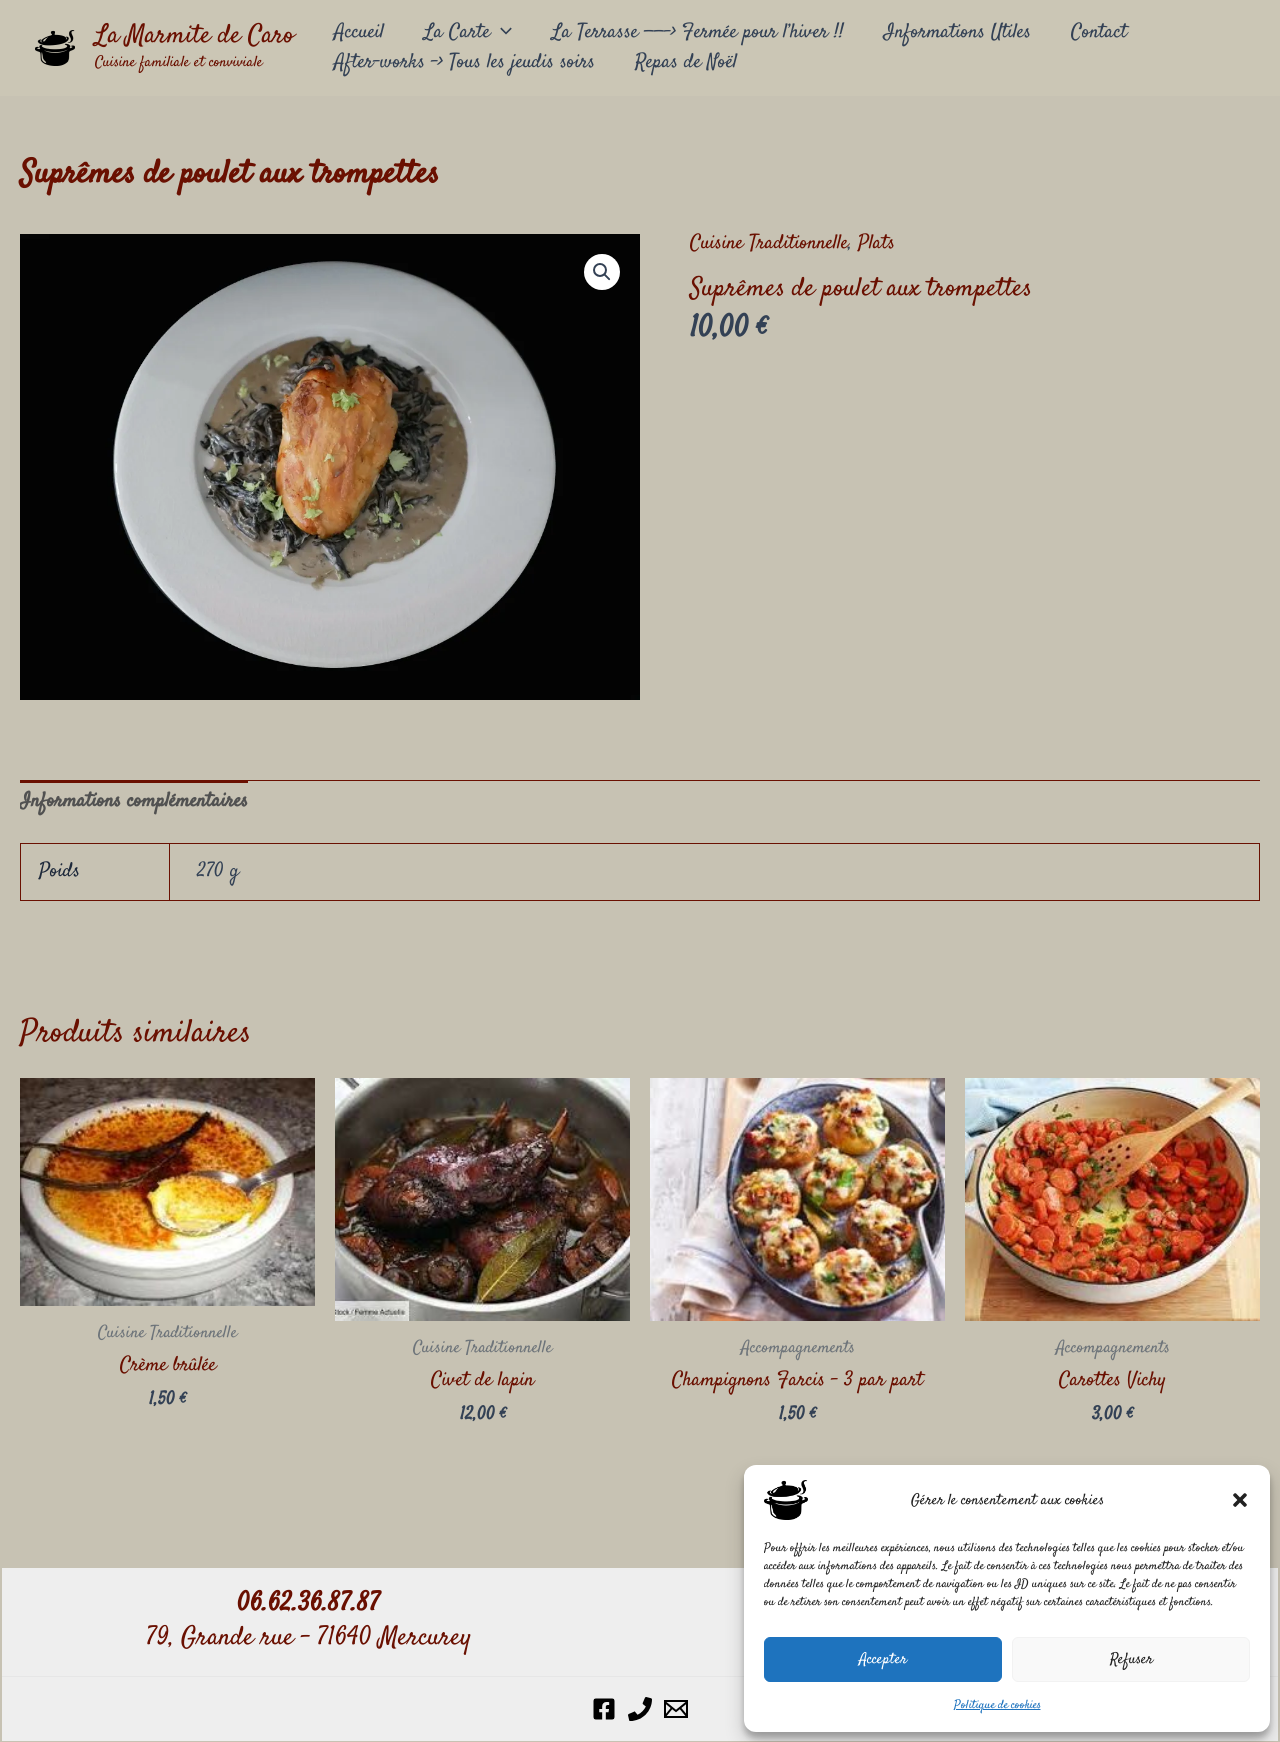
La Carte (468, 33)
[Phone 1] (640, 1709)
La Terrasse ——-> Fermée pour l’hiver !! (698, 32)
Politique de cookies (997, 1705)
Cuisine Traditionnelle (769, 243)
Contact (1099, 32)
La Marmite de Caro (194, 36)
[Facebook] (604, 1709)
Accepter (883, 1659)
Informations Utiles (957, 32)
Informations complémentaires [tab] (134, 801)
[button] (1240, 1500)
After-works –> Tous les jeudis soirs (464, 62)
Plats (876, 243)
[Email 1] (676, 1709)
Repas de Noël (686, 62)
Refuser (1131, 1659)
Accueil (359, 32)
